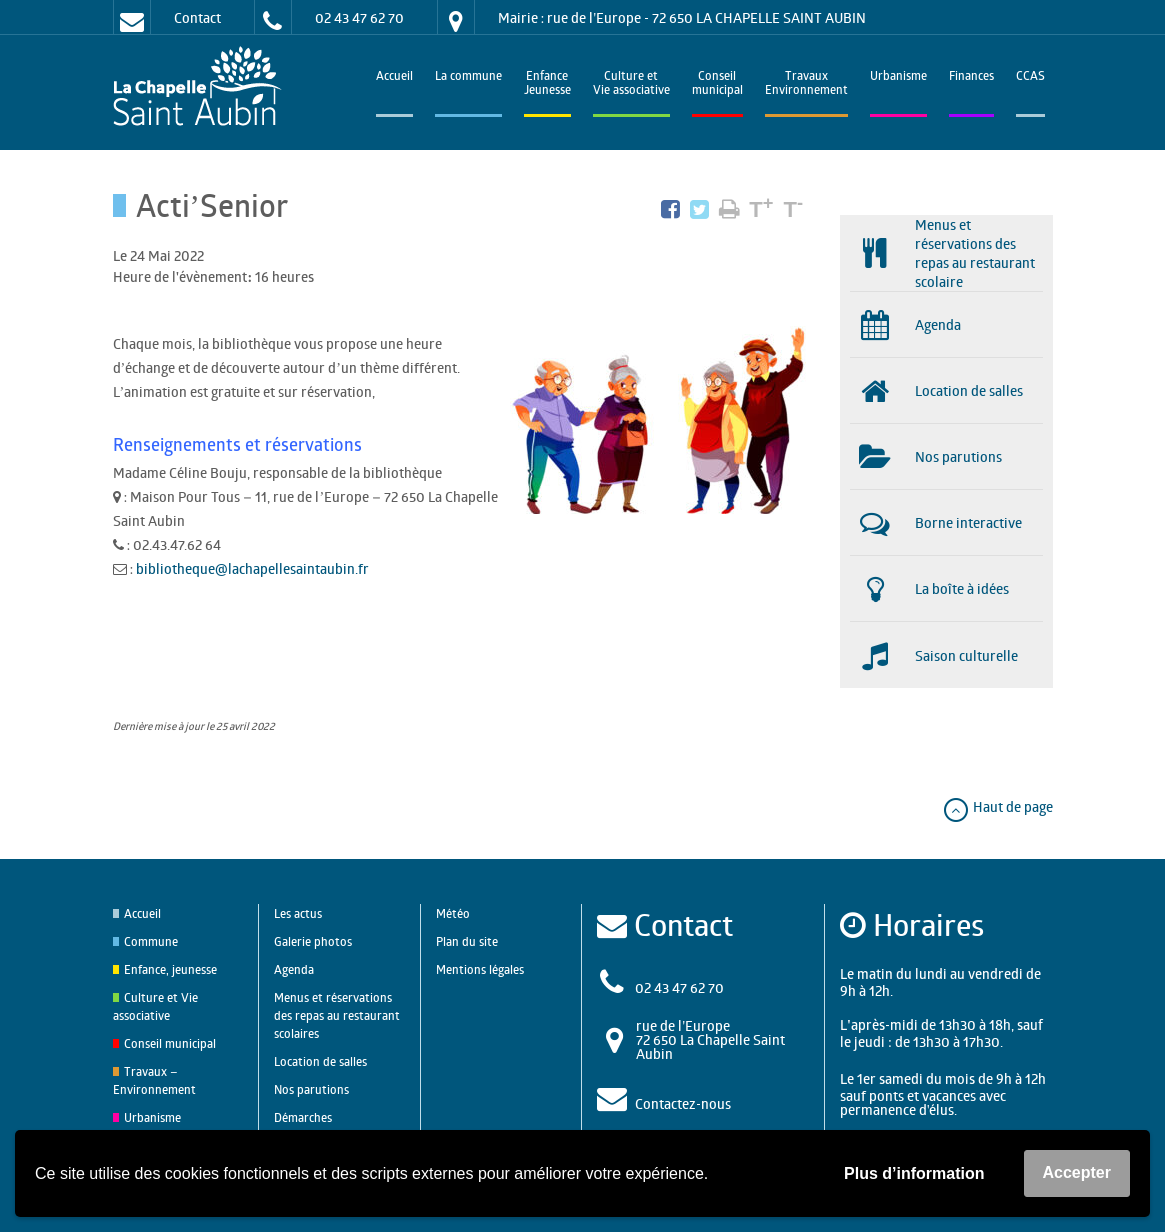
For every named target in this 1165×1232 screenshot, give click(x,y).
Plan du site (467, 941)
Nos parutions (311, 1089)
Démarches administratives (315, 1126)
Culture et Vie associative (631, 84)
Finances (971, 77)
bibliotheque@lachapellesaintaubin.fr (252, 568)
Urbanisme (898, 77)
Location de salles (320, 1061)
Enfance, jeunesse (170, 969)
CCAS (1030, 77)
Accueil (394, 77)
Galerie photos (313, 941)
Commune (151, 941)
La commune (468, 77)
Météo (453, 913)
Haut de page (997, 806)
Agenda (294, 969)
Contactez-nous (683, 1103)
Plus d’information (914, 1173)
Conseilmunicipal (717, 84)
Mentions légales (480, 969)
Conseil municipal (170, 1043)
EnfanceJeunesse (547, 84)
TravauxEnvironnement (806, 84)
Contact (197, 17)
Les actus (298, 913)
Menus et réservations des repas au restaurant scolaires (337, 1015)
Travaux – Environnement (154, 1080)
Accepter (1077, 1172)
